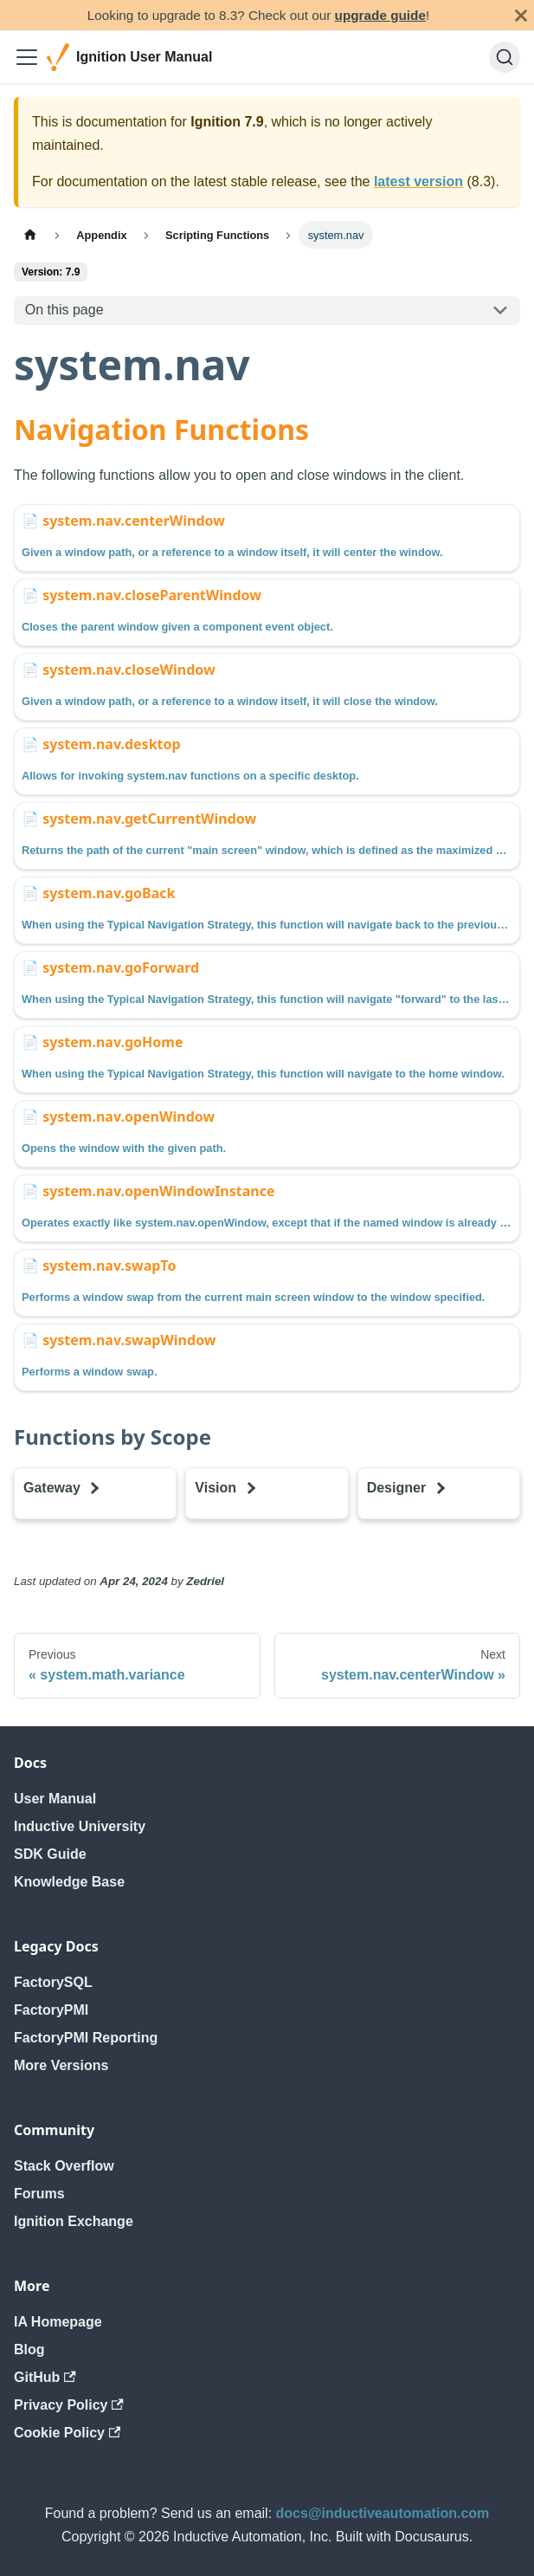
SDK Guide (50, 1854)
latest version (418, 181)
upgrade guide (380, 15)
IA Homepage (58, 2321)
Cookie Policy (67, 2432)
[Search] (504, 57)
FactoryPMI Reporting (86, 2037)
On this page (64, 309)
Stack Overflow (64, 2166)
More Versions (61, 2065)
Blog (29, 2349)
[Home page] (30, 234)
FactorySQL (53, 1982)
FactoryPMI (51, 2010)
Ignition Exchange (73, 2221)
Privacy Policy (69, 2405)
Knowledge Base (69, 1881)
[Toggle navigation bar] (27, 57)
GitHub (45, 2377)
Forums (39, 2193)
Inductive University (79, 1826)
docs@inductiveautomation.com (383, 2513)
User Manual (55, 1798)
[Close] (521, 15)
